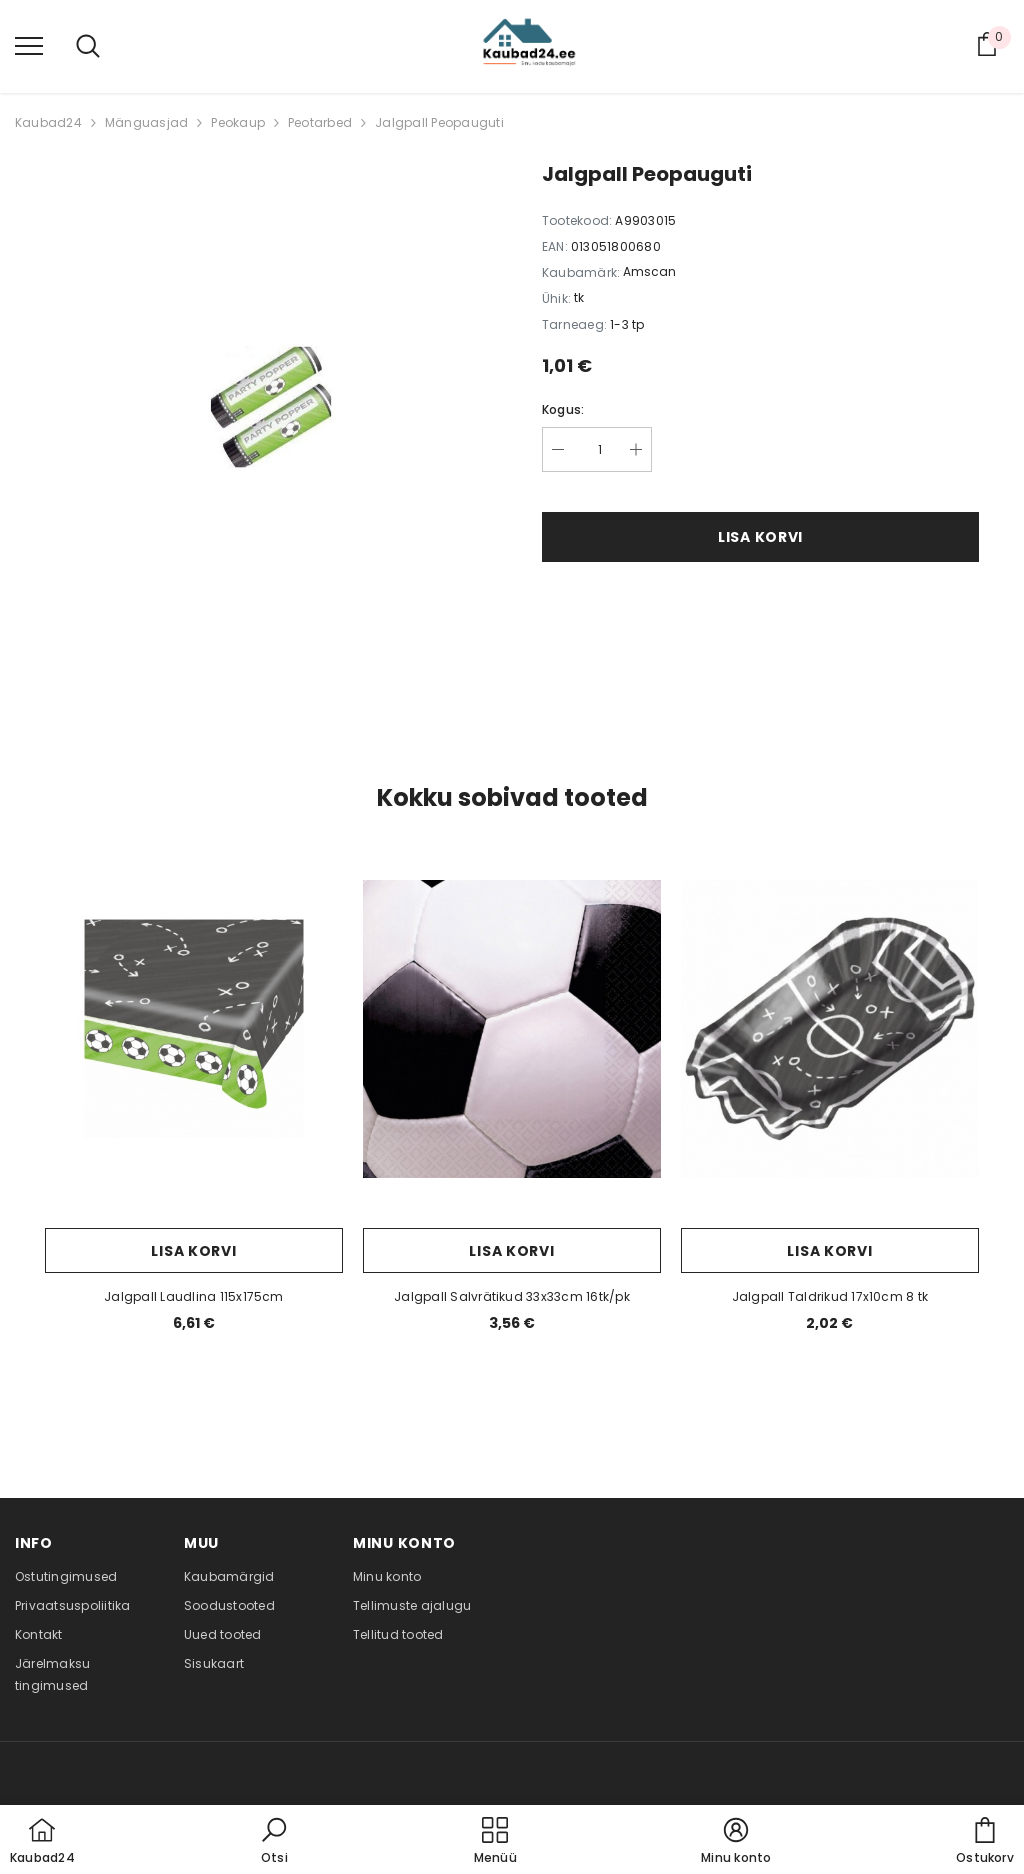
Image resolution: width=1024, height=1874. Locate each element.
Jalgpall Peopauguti (439, 122)
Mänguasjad (146, 122)
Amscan (649, 271)
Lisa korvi (760, 537)
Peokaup (238, 122)
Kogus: (563, 409)
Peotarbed (320, 122)
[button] (274, 1842)
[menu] (29, 45)
